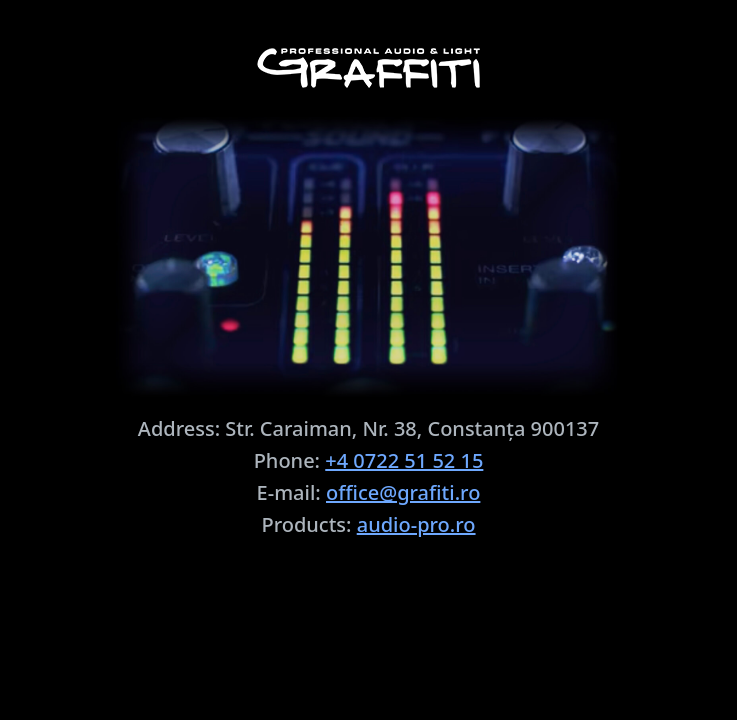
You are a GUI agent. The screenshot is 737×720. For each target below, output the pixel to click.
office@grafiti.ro (403, 492)
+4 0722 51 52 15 (404, 460)
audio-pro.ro (416, 524)
